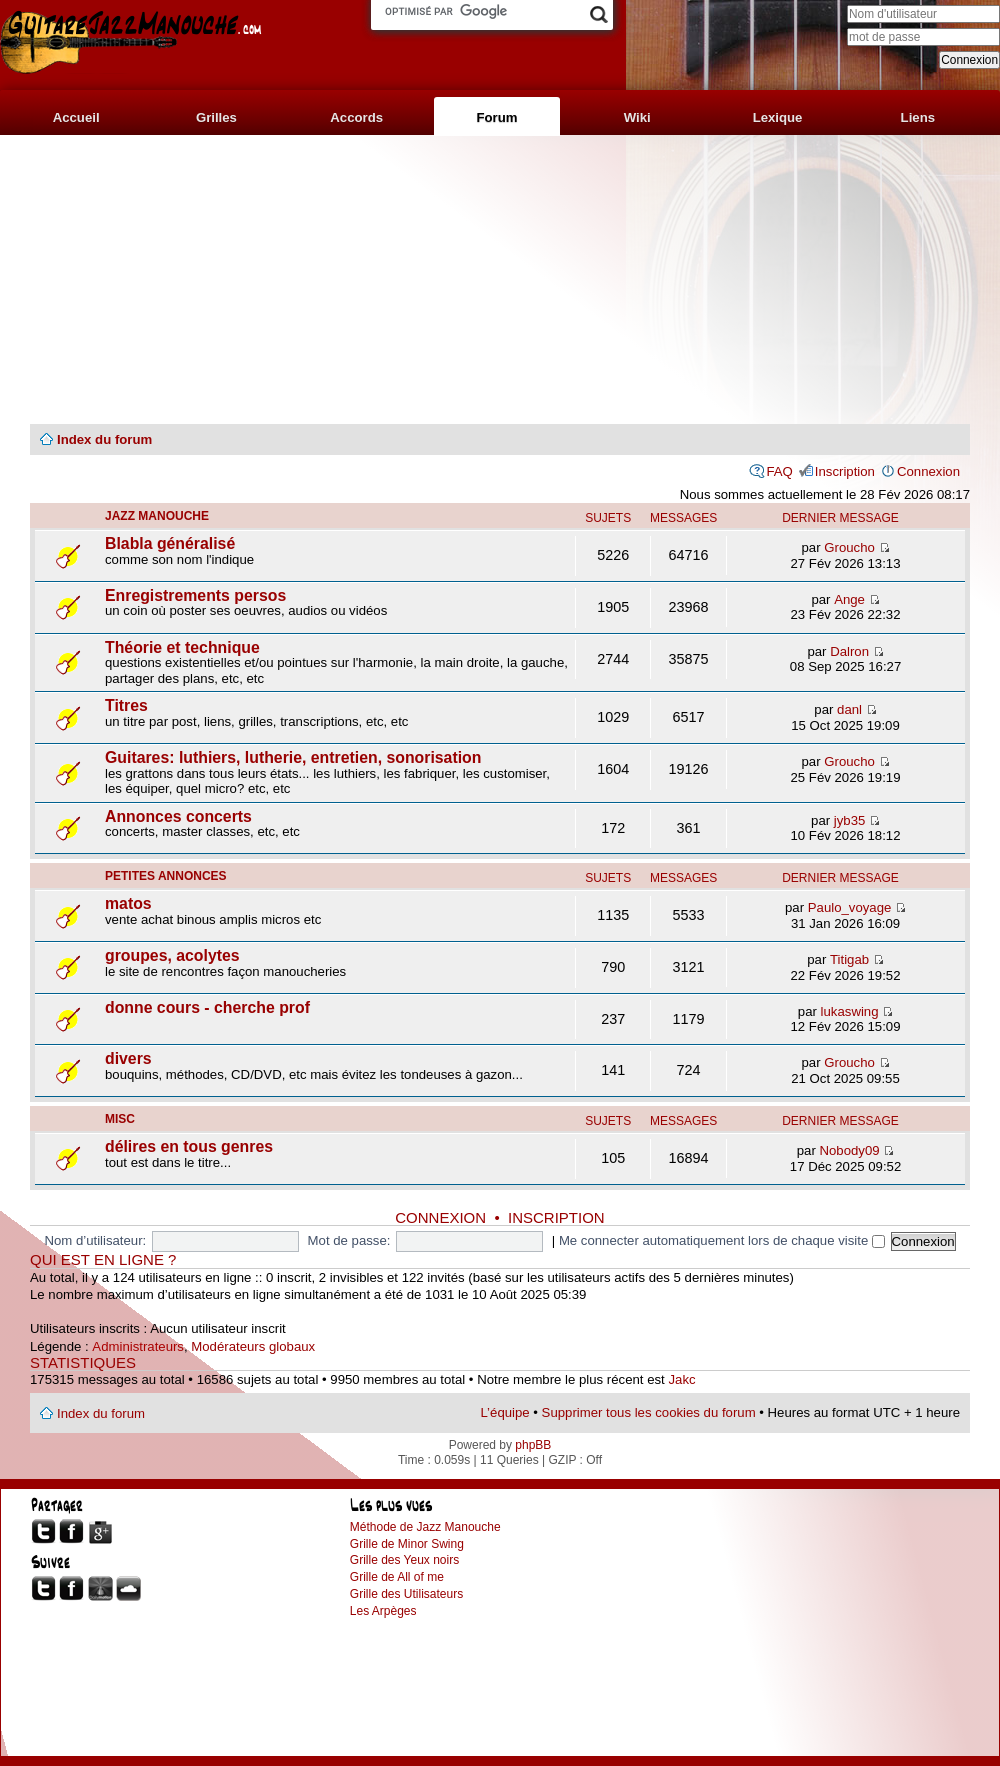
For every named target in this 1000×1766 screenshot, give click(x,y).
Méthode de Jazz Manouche (425, 1527)
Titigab (849, 959)
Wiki (637, 117)
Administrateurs (138, 1346)
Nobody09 (850, 1150)
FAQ (779, 471)
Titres (126, 705)
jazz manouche (157, 516)
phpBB (533, 1445)
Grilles (216, 117)
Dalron (849, 651)
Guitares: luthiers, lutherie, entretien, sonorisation (293, 757)
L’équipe (505, 1412)
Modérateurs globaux (253, 1346)
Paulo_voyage (850, 907)
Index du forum (104, 439)
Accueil (76, 117)
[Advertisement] (500, 280)
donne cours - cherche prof (207, 1007)
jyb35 (850, 820)
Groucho (849, 547)
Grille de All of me (397, 1577)
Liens (918, 117)
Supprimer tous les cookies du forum (649, 1412)
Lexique (778, 117)
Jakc (681, 1379)
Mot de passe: (349, 1240)
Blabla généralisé (170, 543)
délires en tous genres (189, 1146)
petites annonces (166, 876)
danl (849, 709)
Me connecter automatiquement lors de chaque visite (722, 1240)
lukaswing (850, 1011)
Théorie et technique (182, 647)
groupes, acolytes (172, 955)
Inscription (845, 471)
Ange (849, 599)
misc (120, 1119)
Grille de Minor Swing (407, 1544)
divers (128, 1058)
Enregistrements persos (195, 595)
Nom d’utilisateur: (95, 1240)
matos (128, 903)
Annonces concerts (178, 816)
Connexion (928, 471)
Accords (356, 117)
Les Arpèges (383, 1611)
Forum (496, 117)
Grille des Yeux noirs (404, 1560)
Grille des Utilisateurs (406, 1594)
